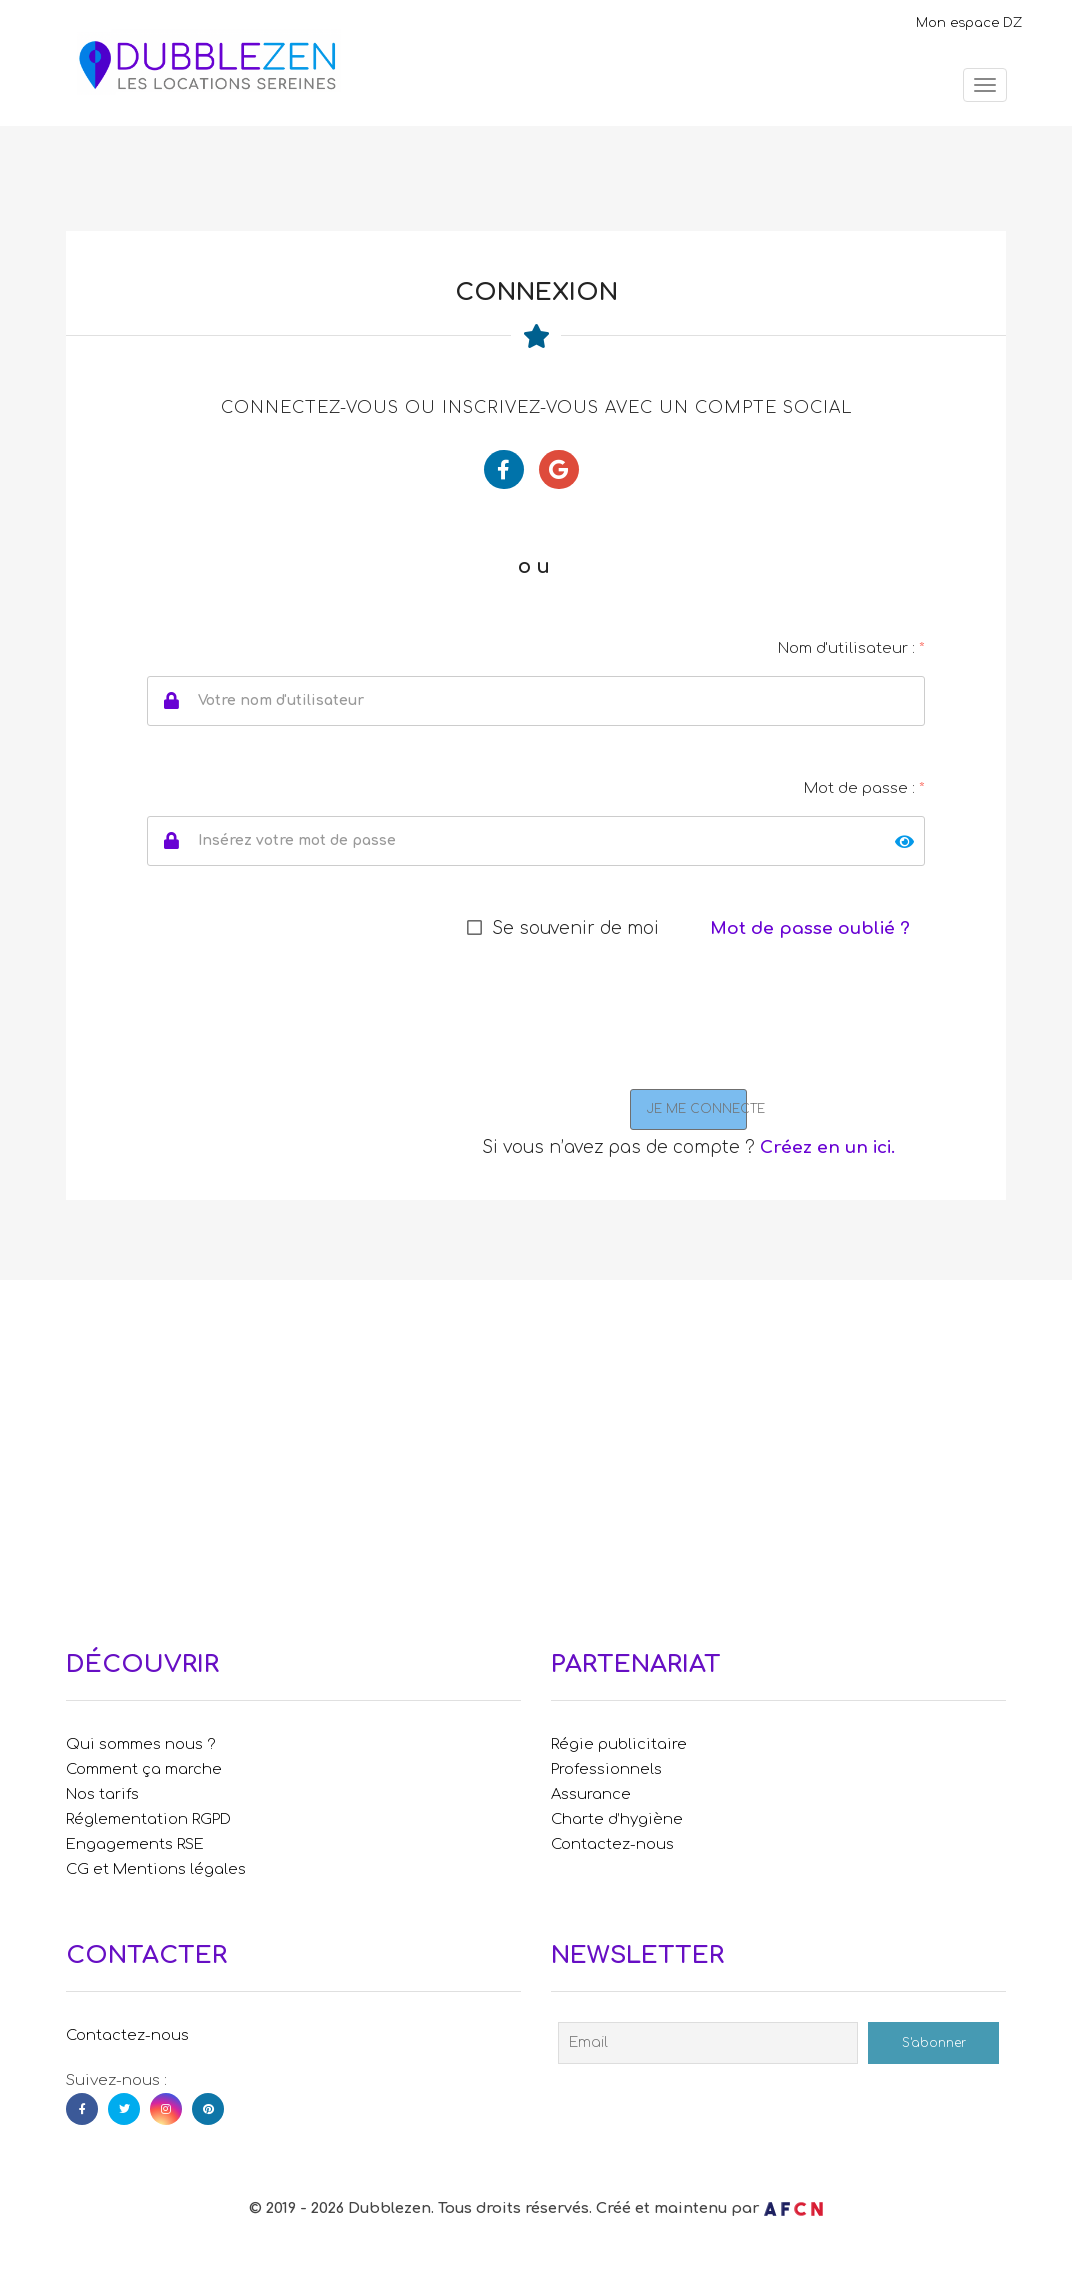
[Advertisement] (536, 1450)
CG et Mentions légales (156, 1869)
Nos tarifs (102, 1794)
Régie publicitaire (619, 1744)
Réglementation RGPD (148, 1819)
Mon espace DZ (969, 23)
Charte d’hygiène (617, 1819)
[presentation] (619, 1020)
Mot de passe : (864, 788)
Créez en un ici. (827, 1147)
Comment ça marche (144, 1769)
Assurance (591, 1794)
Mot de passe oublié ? (810, 928)
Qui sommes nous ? (141, 1744)
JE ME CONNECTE (697, 1109)
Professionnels (606, 1769)
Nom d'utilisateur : (851, 648)
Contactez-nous (612, 1844)
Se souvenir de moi (575, 928)
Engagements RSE (135, 1844)
